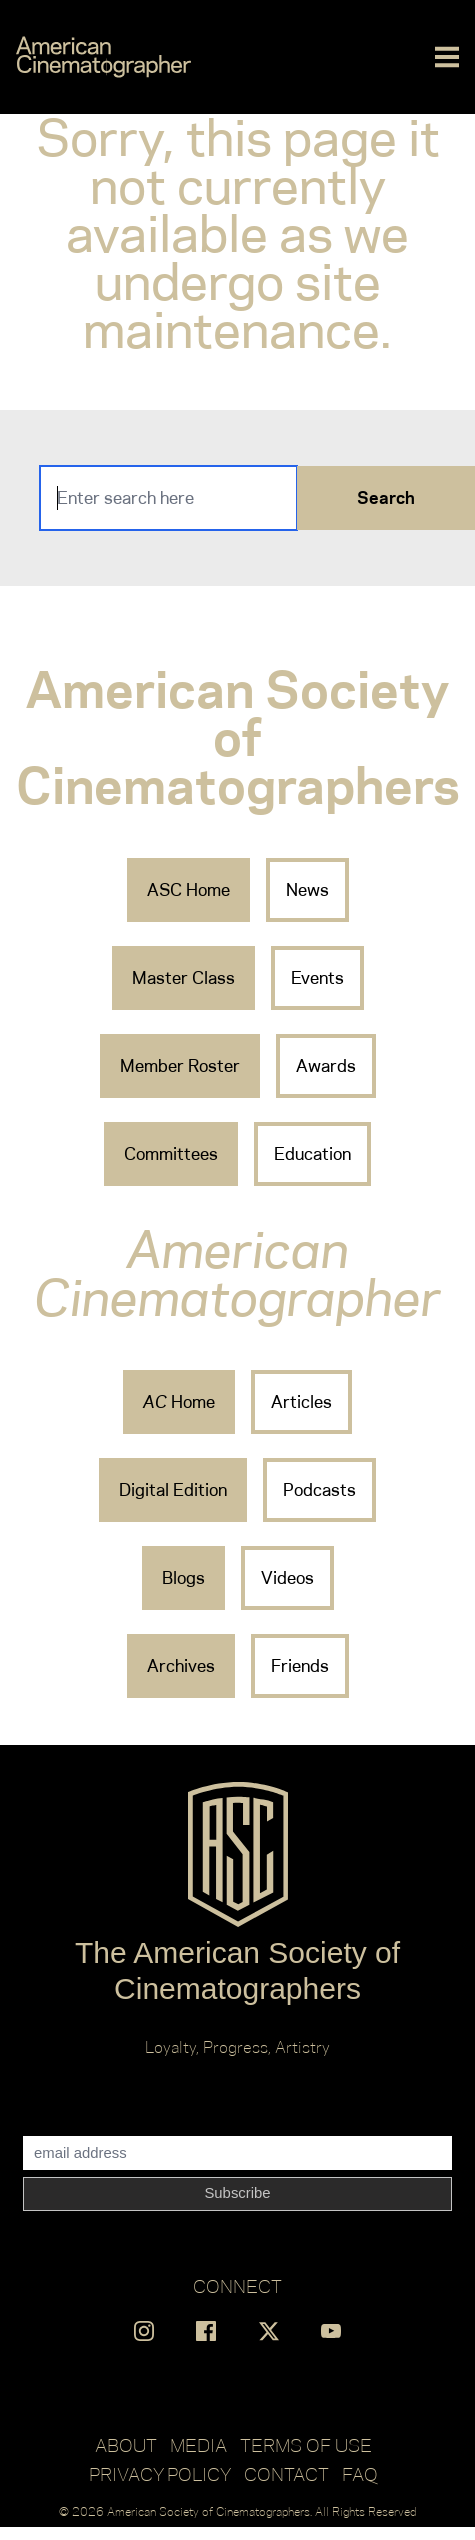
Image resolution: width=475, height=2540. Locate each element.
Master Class (183, 978)
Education (312, 1154)
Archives (181, 1666)
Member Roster (180, 1066)
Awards (326, 1066)
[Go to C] (103, 57)
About (126, 2445)
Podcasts (319, 1490)
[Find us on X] (269, 2331)
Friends (300, 1666)
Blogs (183, 1578)
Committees (171, 1154)
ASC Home (188, 890)
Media (198, 2445)
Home (179, 1402)
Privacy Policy (160, 2474)
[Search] (168, 498)
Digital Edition (173, 1490)
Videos (287, 1578)
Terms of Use (306, 2445)
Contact (286, 2474)
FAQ (360, 2474)
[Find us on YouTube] (331, 2331)
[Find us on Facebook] (206, 2331)
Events (317, 978)
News (307, 890)
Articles (301, 1402)
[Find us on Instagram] (144, 2331)
